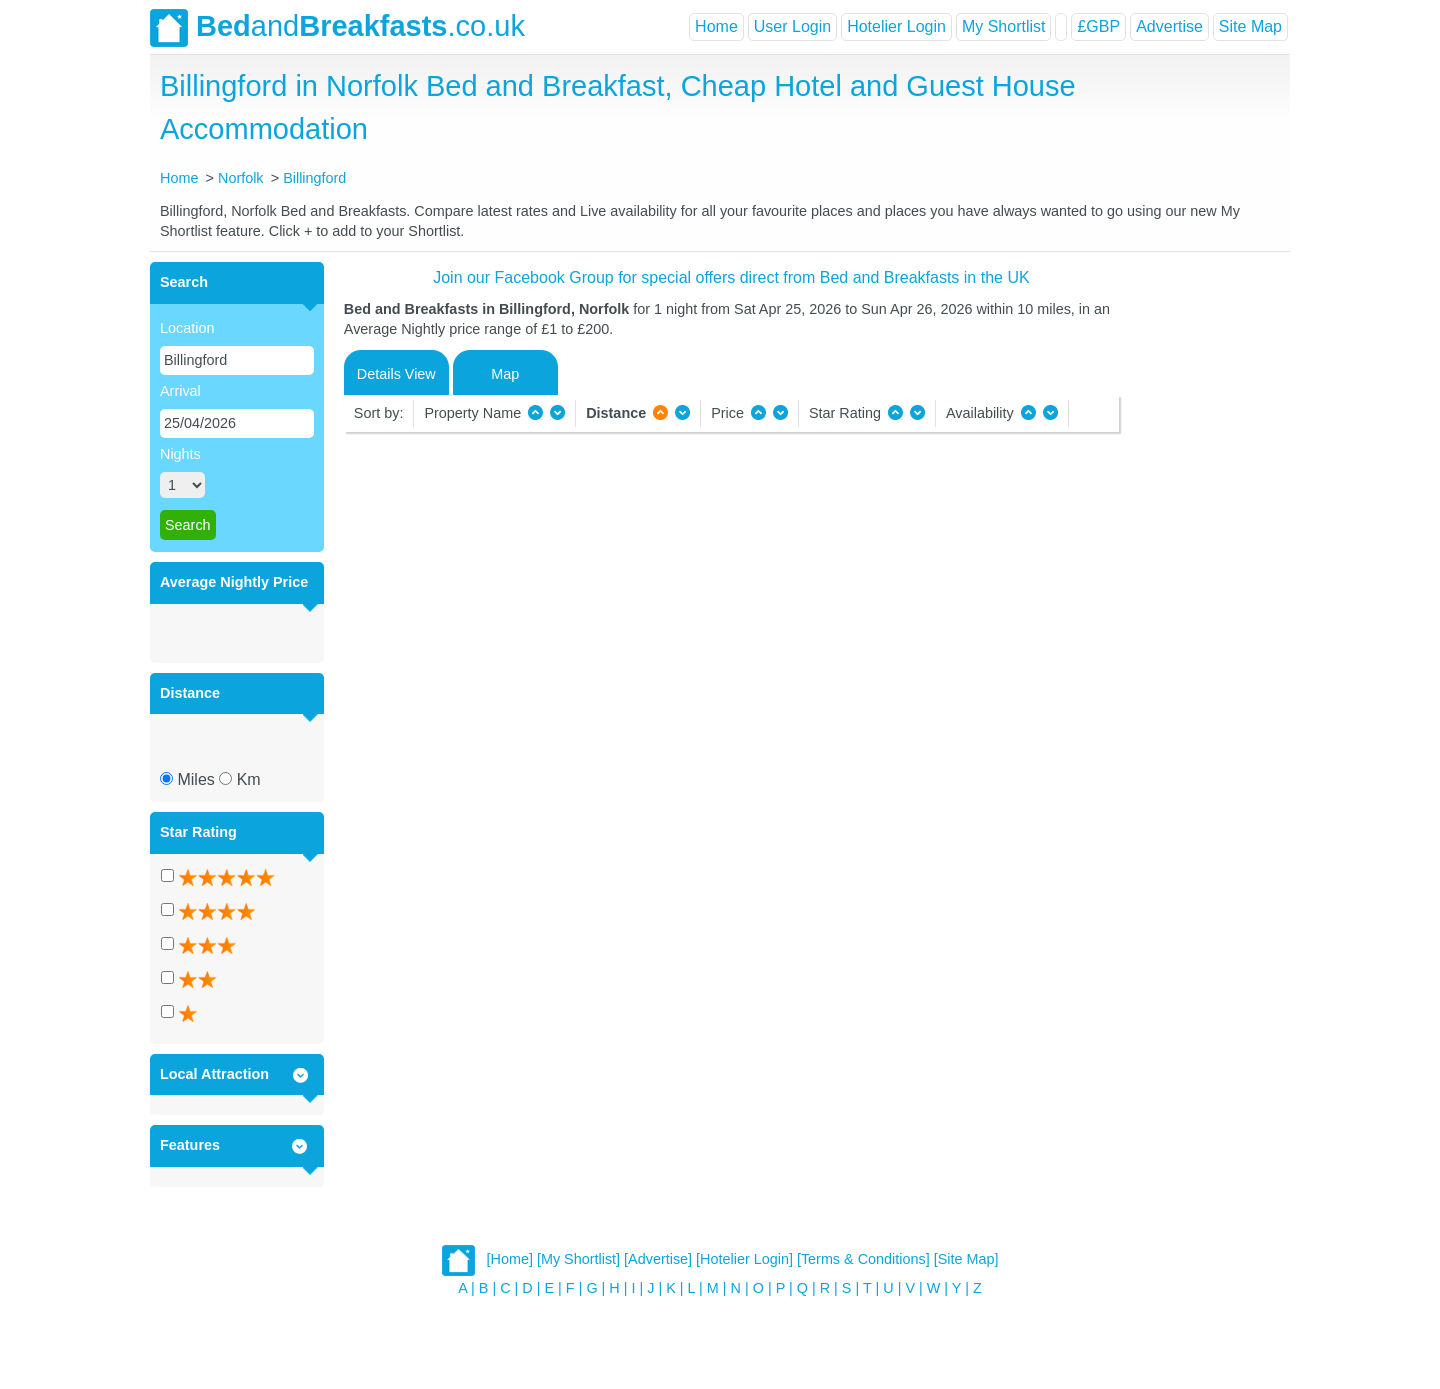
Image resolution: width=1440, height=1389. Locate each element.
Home (716, 26)
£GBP (1098, 26)
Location (187, 328)
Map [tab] (505, 374)
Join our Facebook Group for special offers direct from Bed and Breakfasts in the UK (731, 277)
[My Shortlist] (578, 1259)
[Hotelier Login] (744, 1259)
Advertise (1169, 26)
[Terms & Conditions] (863, 1259)
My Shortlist (1004, 26)
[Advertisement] (1202, 562)
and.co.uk (337, 28)
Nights (180, 454)
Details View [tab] (396, 374)
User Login (792, 26)
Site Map (1250, 26)
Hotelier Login (896, 26)
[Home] (510, 1259)
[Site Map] (966, 1259)
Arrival (180, 391)
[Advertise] (658, 1259)
